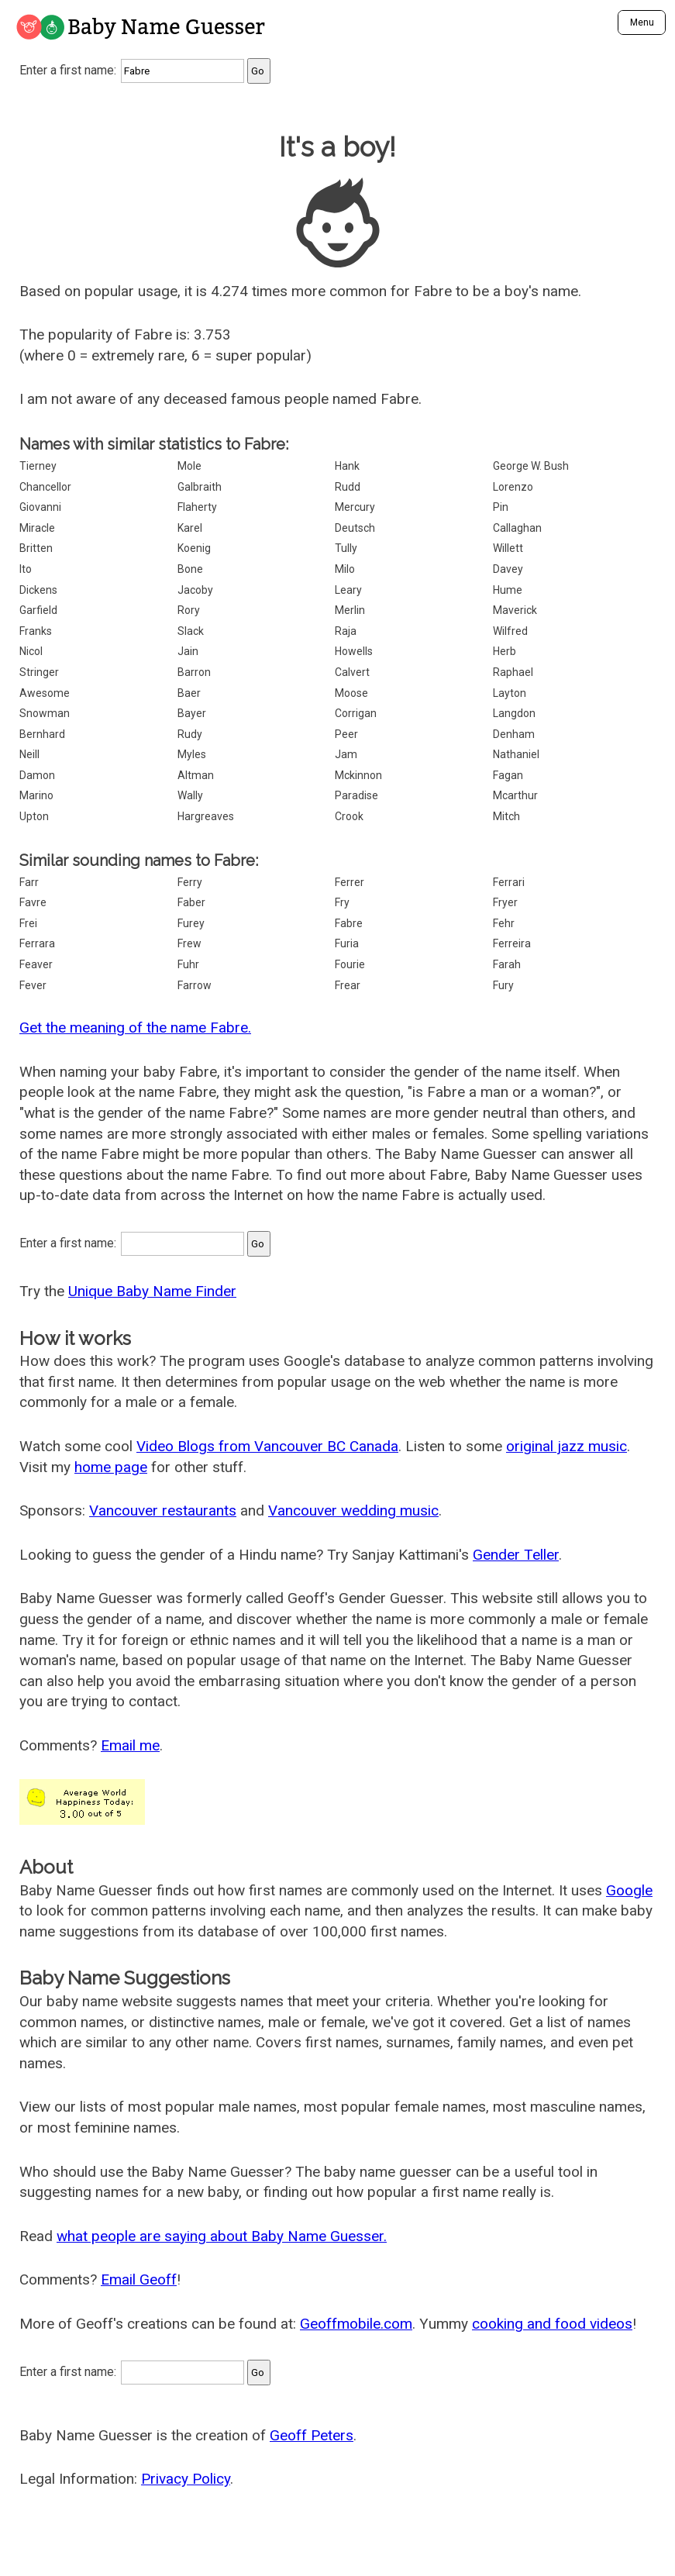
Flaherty (197, 507)
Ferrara (37, 943)
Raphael (513, 672)
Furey (191, 923)
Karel (189, 528)
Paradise (356, 795)
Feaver (36, 964)
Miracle (37, 528)
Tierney (38, 466)
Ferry (189, 882)
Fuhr (188, 964)
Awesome (44, 693)
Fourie (350, 964)
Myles (191, 754)
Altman (195, 775)
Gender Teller (516, 1555)
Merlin (350, 610)
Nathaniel (516, 754)
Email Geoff (139, 2279)
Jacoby (195, 590)
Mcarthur (515, 795)
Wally (190, 795)
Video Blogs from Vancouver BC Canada (267, 1446)
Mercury (355, 507)
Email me (130, 1745)
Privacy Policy (185, 2479)
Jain (187, 651)
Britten (36, 548)
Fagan (508, 775)
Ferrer (349, 882)
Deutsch (355, 528)
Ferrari (509, 882)
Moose (351, 693)
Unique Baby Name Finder (152, 1291)
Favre (32, 902)
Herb (504, 651)
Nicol (31, 651)
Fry (342, 902)
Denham (514, 734)
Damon (37, 775)
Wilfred (510, 631)
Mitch (506, 816)
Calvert (352, 672)
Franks (35, 631)
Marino (36, 795)
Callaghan (517, 528)
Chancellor (45, 487)
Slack (190, 631)
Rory (188, 610)
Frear (347, 985)
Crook (349, 816)
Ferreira (512, 943)
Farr (29, 882)
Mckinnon (358, 775)
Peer (346, 734)
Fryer (505, 902)
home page (110, 1467)
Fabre (349, 923)
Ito (25, 569)
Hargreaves (205, 816)
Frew (189, 943)
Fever (32, 985)
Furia (347, 943)
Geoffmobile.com (356, 2324)
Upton (34, 816)
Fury (503, 985)
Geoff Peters (311, 2435)
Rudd (347, 487)
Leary (348, 590)
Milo (345, 569)
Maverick (515, 610)
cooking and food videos (552, 2324)
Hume (507, 590)
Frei (28, 923)
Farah (507, 964)
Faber (191, 902)
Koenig (194, 548)
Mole (189, 466)
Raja (345, 631)
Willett (508, 548)
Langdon (514, 713)
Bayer (191, 713)
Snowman (44, 713)
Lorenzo (513, 487)
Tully (346, 548)
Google (629, 1890)
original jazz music (566, 1446)
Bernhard (42, 734)
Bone (190, 569)
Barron (194, 672)
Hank (347, 466)
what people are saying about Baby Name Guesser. (222, 2236)
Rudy (189, 734)
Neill (29, 754)
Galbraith (199, 487)
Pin (500, 507)
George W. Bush (531, 466)
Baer (189, 693)
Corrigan (356, 713)
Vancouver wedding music (353, 1510)
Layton (509, 693)
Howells (354, 651)
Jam (346, 754)
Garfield (38, 610)
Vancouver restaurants (162, 1510)
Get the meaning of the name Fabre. (135, 1027)
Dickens (38, 590)
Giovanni (40, 507)
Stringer (39, 672)
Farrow (194, 985)
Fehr (504, 923)
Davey (508, 569)
